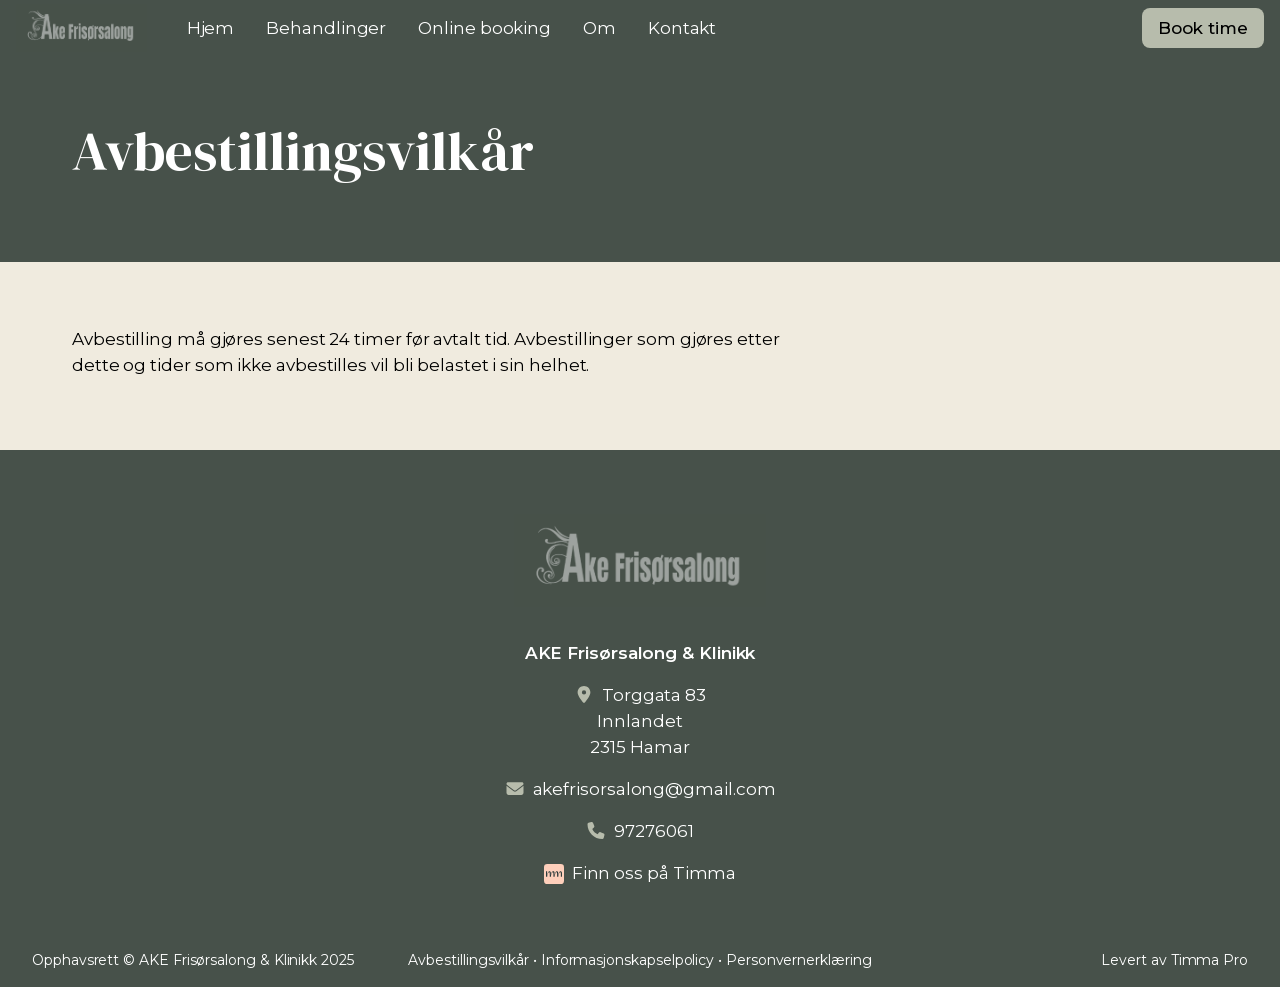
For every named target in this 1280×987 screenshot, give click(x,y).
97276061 (653, 831)
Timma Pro (1209, 960)
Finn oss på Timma (654, 873)
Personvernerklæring (799, 960)
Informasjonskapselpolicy (627, 960)
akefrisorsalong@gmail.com (654, 789)
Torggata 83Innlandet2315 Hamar (648, 721)
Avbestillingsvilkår (468, 960)
